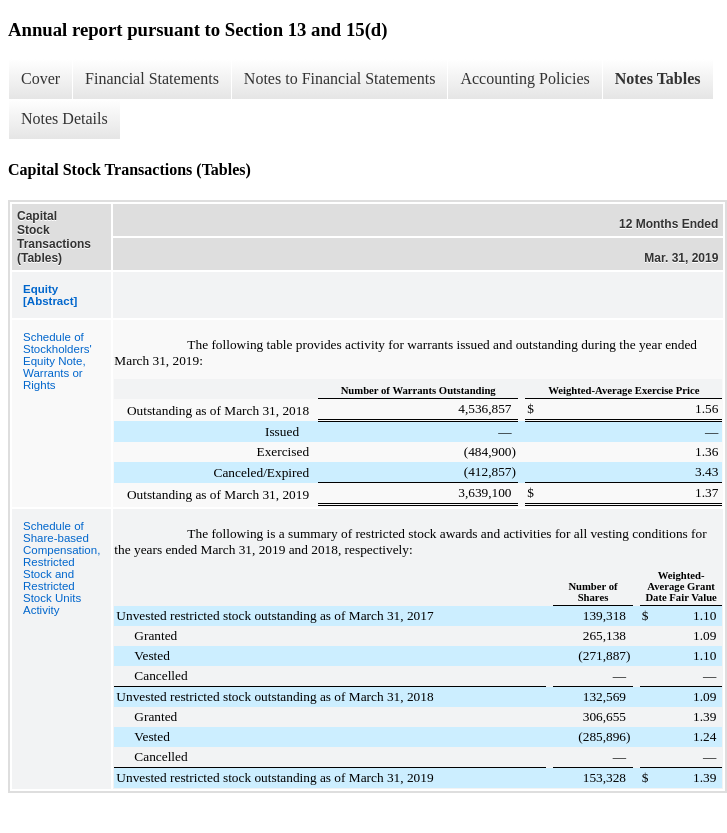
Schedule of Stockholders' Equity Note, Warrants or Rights (57, 361)
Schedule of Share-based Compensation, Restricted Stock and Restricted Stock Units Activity (61, 568)
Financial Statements (152, 78)
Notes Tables (658, 78)
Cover (40, 78)
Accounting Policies (524, 78)
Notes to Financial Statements (340, 78)
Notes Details (64, 118)
